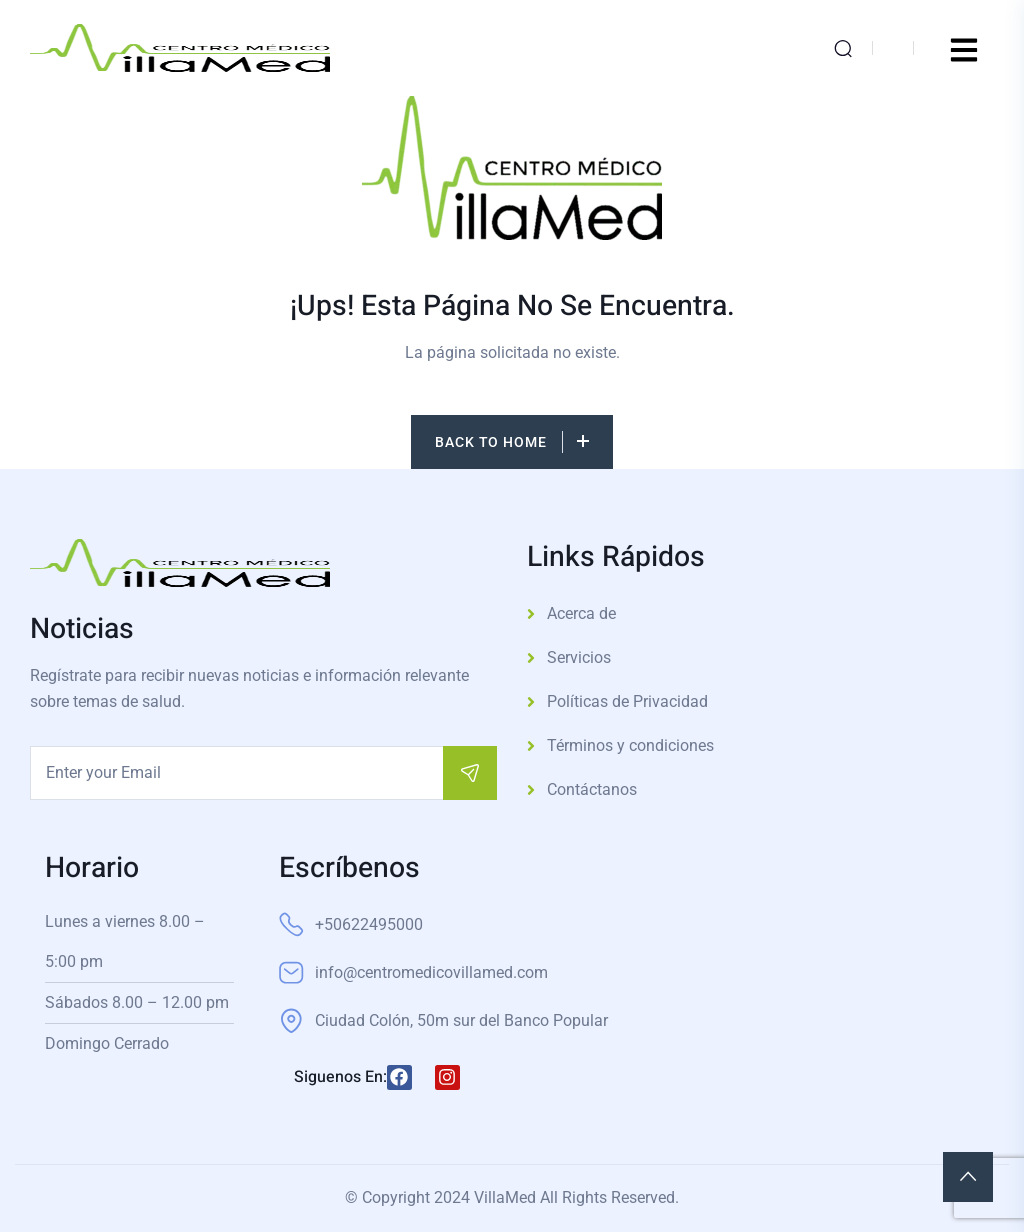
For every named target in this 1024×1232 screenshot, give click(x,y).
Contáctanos (592, 789)
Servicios (579, 657)
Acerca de (581, 613)
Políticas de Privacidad (627, 701)
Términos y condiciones (630, 745)
